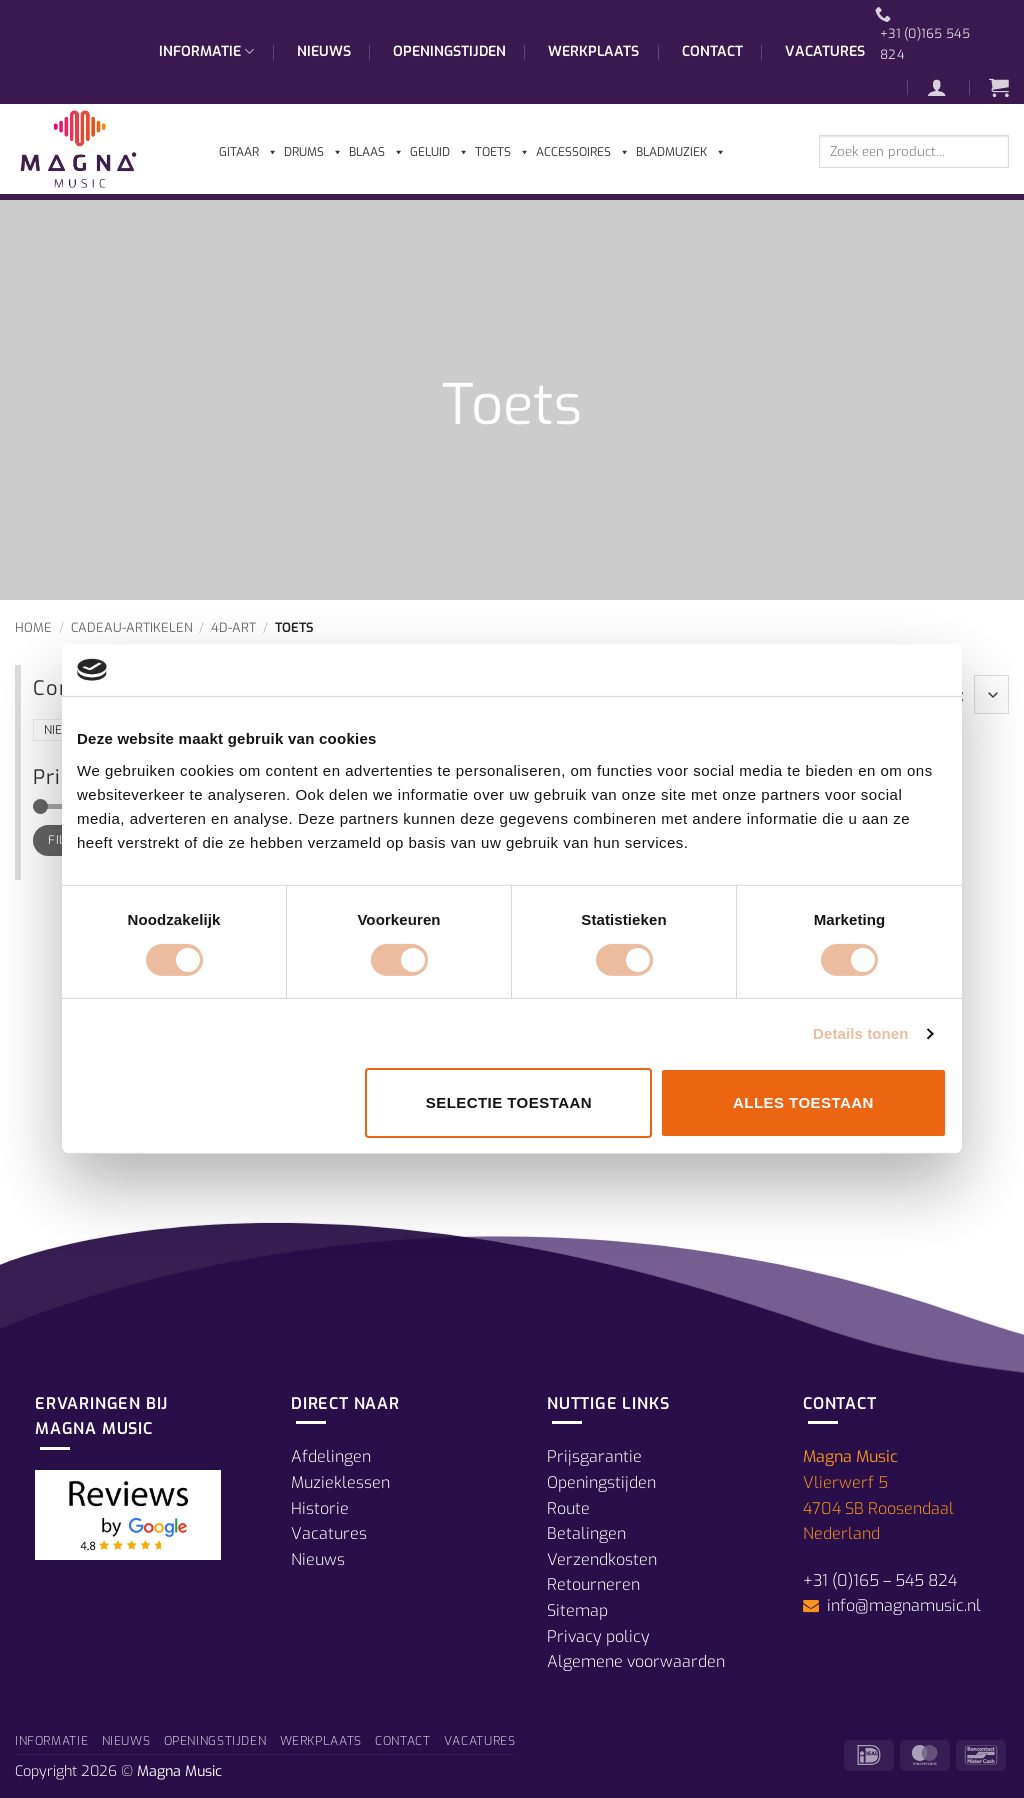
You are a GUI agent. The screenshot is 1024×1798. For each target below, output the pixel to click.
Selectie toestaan (509, 1102)
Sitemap (577, 1610)
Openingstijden (449, 51)
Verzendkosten (602, 1559)
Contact (712, 51)
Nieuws (324, 51)
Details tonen (860, 1033)
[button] (947, 87)
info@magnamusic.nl (902, 1605)
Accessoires (583, 152)
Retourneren (593, 1584)
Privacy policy (598, 1636)
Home (33, 627)
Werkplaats (593, 51)
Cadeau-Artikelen (132, 627)
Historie (320, 1508)
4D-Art (233, 627)
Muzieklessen (340, 1482)
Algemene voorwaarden (636, 1661)
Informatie (206, 52)
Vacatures (825, 51)
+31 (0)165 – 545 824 (880, 1580)
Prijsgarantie (594, 1456)
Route (568, 1508)
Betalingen (586, 1533)
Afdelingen (331, 1456)
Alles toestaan (803, 1102)
